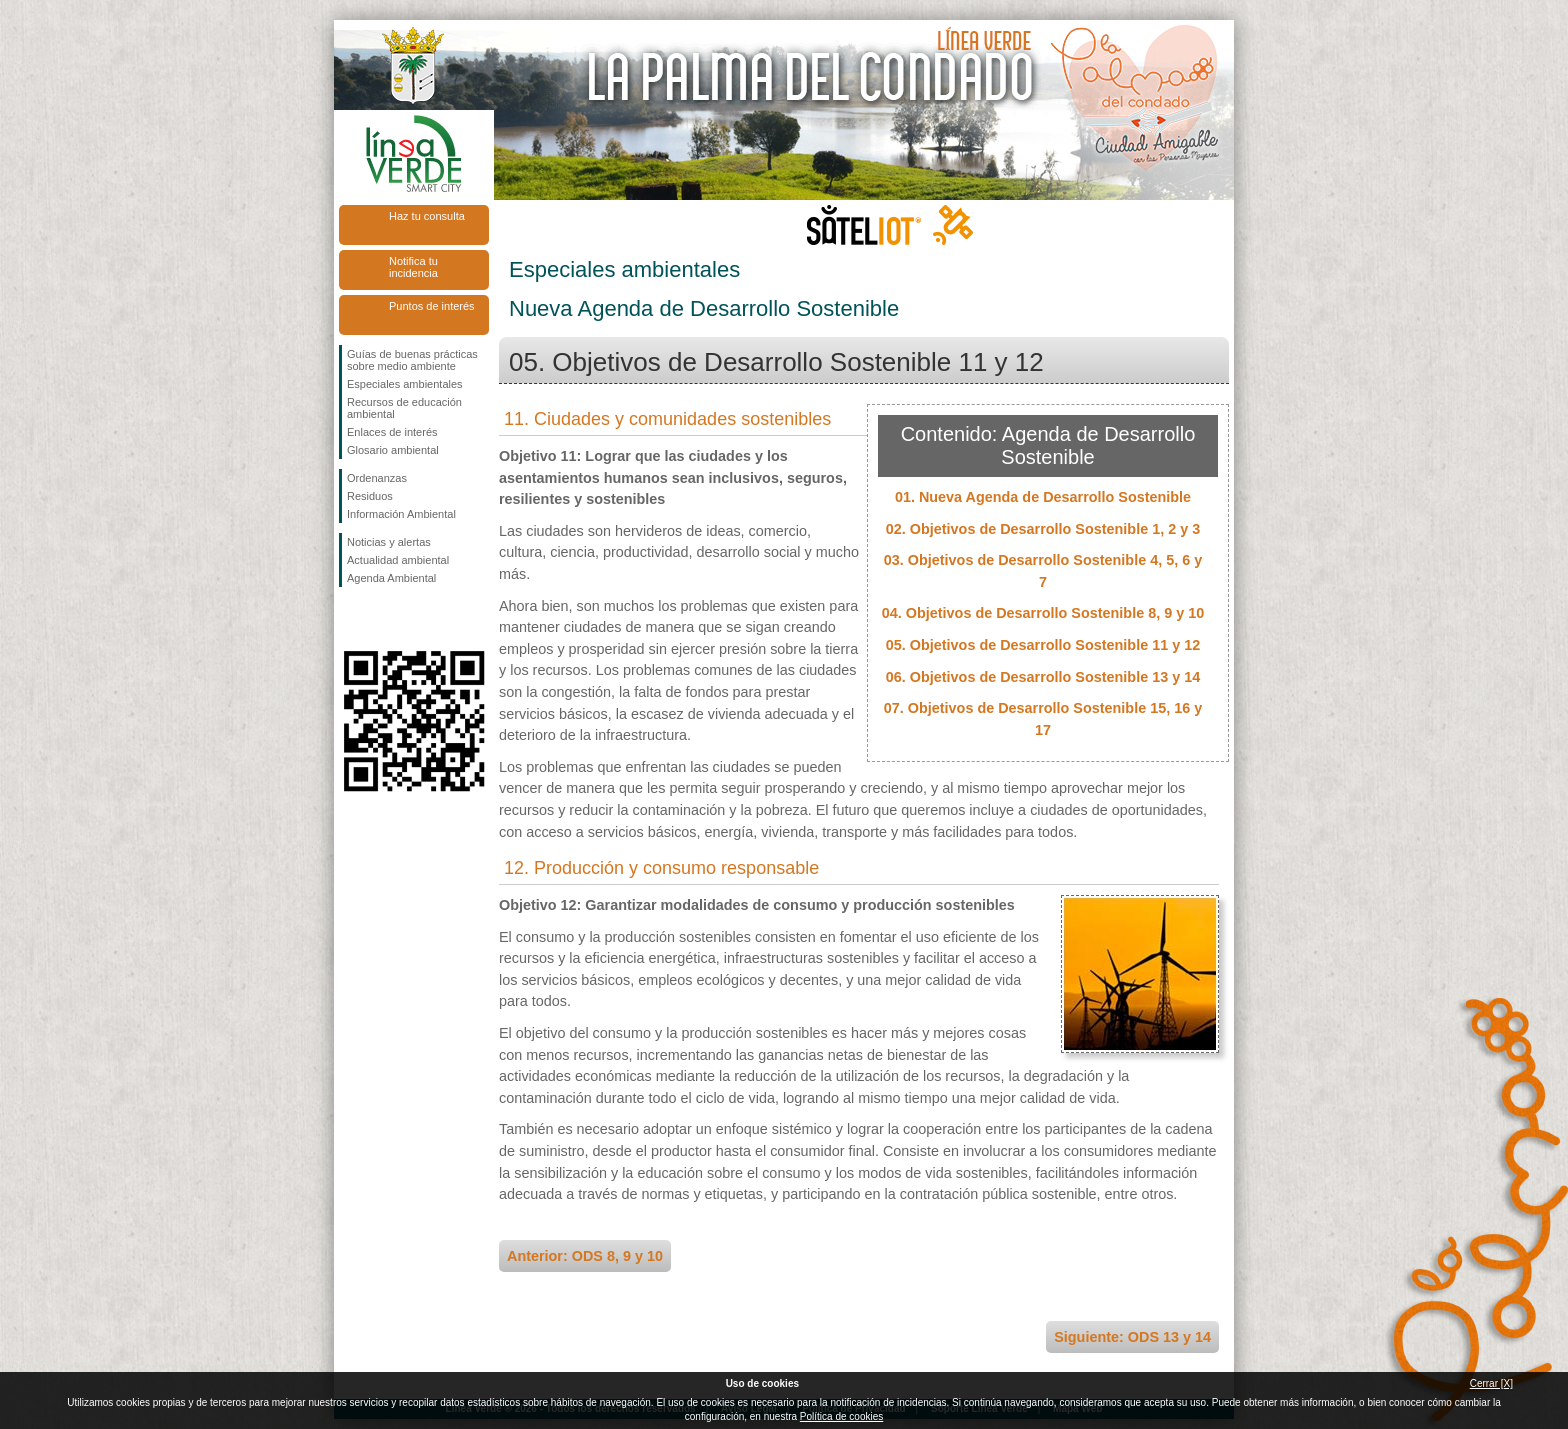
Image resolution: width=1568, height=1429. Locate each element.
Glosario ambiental (393, 450)
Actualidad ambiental (398, 560)
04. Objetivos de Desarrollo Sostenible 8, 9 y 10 (1043, 613)
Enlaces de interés (392, 432)
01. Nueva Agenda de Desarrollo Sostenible (1043, 497)
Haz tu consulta (427, 216)
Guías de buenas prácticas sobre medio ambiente (412, 360)
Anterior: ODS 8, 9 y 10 (585, 1256)
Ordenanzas (377, 478)
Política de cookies (841, 1416)
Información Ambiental (401, 514)
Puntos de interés (432, 306)
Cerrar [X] (1491, 1383)
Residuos (370, 496)
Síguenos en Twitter (384, 619)
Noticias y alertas (389, 542)
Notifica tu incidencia (413, 267)
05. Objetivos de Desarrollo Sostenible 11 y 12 (1043, 645)
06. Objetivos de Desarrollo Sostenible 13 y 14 (1043, 677)
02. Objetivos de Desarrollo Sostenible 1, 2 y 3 (1043, 529)
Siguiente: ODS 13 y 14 (1132, 1337)
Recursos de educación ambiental (404, 408)
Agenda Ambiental (391, 578)
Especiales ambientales (405, 384)
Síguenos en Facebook (351, 619)
